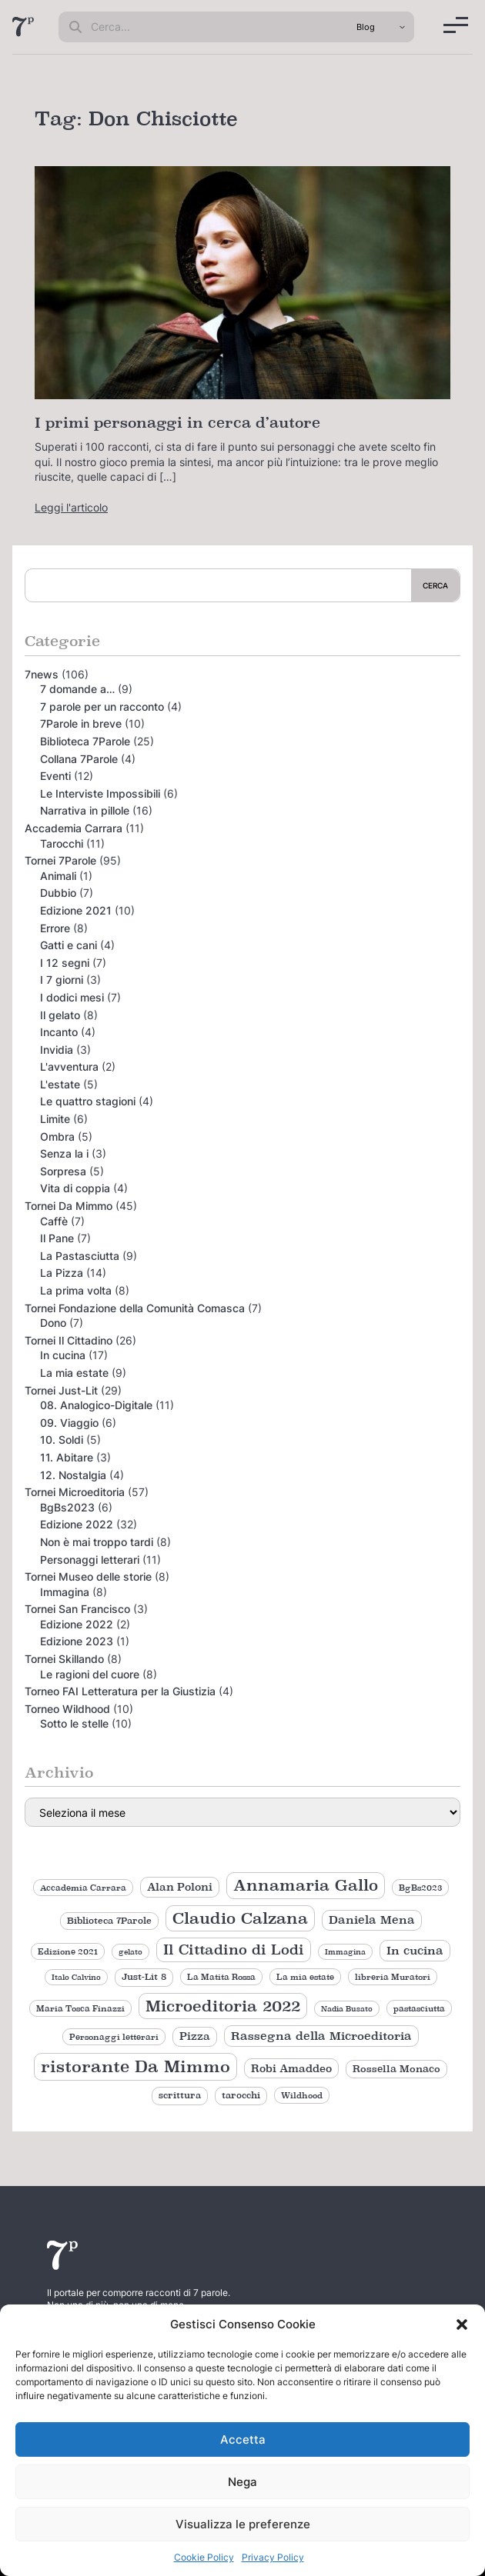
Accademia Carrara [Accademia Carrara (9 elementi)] (83, 1887)
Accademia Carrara (73, 828)
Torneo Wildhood (67, 1708)
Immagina (64, 1591)
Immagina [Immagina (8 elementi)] (345, 1952)
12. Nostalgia (73, 1474)
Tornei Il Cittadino (68, 1340)
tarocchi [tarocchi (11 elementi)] (241, 2095)
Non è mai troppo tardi (96, 1541)
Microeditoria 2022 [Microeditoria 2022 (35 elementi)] (223, 2006)
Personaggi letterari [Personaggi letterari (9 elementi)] (114, 2036)
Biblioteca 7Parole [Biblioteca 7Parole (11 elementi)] (109, 1920)
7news (42, 674)
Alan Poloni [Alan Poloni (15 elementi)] (179, 1887)
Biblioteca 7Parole (85, 741)
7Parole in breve (81, 723)
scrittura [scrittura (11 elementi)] (180, 2095)
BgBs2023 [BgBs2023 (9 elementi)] (420, 1887)
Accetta (243, 2439)
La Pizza (61, 1272)
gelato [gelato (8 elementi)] (130, 1952)
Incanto (59, 1031)
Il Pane (57, 1238)
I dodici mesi (72, 997)
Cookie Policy (204, 2557)
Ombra (57, 1136)
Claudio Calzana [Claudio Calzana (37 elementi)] (240, 1918)
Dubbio (58, 892)
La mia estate (74, 1372)
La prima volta (76, 1290)
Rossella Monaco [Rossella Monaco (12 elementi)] (396, 2069)
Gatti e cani (68, 944)
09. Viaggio (69, 1422)
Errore (55, 928)
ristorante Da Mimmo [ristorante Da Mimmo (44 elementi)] (135, 2066)
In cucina (62, 1354)
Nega (242, 2481)
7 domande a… (77, 688)
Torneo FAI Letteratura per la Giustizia (120, 1691)
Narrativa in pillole (84, 810)
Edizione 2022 (76, 1524)
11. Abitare (66, 1457)
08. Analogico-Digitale (96, 1404)
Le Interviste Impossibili (100, 793)
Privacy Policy (273, 2557)
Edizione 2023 (76, 1641)
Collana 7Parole (79, 758)
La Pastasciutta (79, 1255)
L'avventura (69, 1066)
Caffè (54, 1221)
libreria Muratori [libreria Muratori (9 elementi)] (392, 1976)
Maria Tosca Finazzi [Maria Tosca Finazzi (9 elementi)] (80, 2008)
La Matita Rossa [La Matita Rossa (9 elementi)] (221, 1976)
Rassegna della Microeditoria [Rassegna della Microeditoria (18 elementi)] (321, 2035)
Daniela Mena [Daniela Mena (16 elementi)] (372, 1920)
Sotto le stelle (74, 1723)
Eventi (55, 775)
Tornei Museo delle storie (88, 1576)
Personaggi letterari (89, 1559)
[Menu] (456, 25)
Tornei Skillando (64, 1658)
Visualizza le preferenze (243, 2524)
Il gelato (60, 1014)
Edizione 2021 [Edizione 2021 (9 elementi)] (68, 1951)
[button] (462, 2324)
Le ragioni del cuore (89, 1674)
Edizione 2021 (76, 910)
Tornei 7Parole (60, 860)
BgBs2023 (67, 1507)
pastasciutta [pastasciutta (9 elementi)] (419, 2008)
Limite (55, 1118)
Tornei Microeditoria (75, 1491)
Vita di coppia (75, 1188)
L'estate (60, 1084)
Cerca (435, 585)
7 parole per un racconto (102, 706)
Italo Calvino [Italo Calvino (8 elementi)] (76, 1977)
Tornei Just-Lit (61, 1390)
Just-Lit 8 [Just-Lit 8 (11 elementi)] (144, 1976)
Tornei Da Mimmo (68, 1205)
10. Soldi (61, 1439)
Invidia (56, 1049)
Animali (58, 875)
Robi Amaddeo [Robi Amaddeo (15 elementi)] (291, 2068)
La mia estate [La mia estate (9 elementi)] (305, 1976)
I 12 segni (64, 962)
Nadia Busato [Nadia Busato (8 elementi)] (347, 2008)
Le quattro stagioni (87, 1101)
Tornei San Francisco (77, 1608)
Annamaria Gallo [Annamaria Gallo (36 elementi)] (305, 1885)
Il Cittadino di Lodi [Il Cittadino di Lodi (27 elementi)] (233, 1949)
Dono (53, 1322)
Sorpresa (63, 1171)
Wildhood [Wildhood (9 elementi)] (302, 2095)
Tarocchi (61, 843)
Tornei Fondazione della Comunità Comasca (135, 1308)
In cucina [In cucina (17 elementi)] (414, 1950)
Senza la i (64, 1153)
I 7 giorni (61, 979)
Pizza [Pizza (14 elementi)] (194, 2036)
